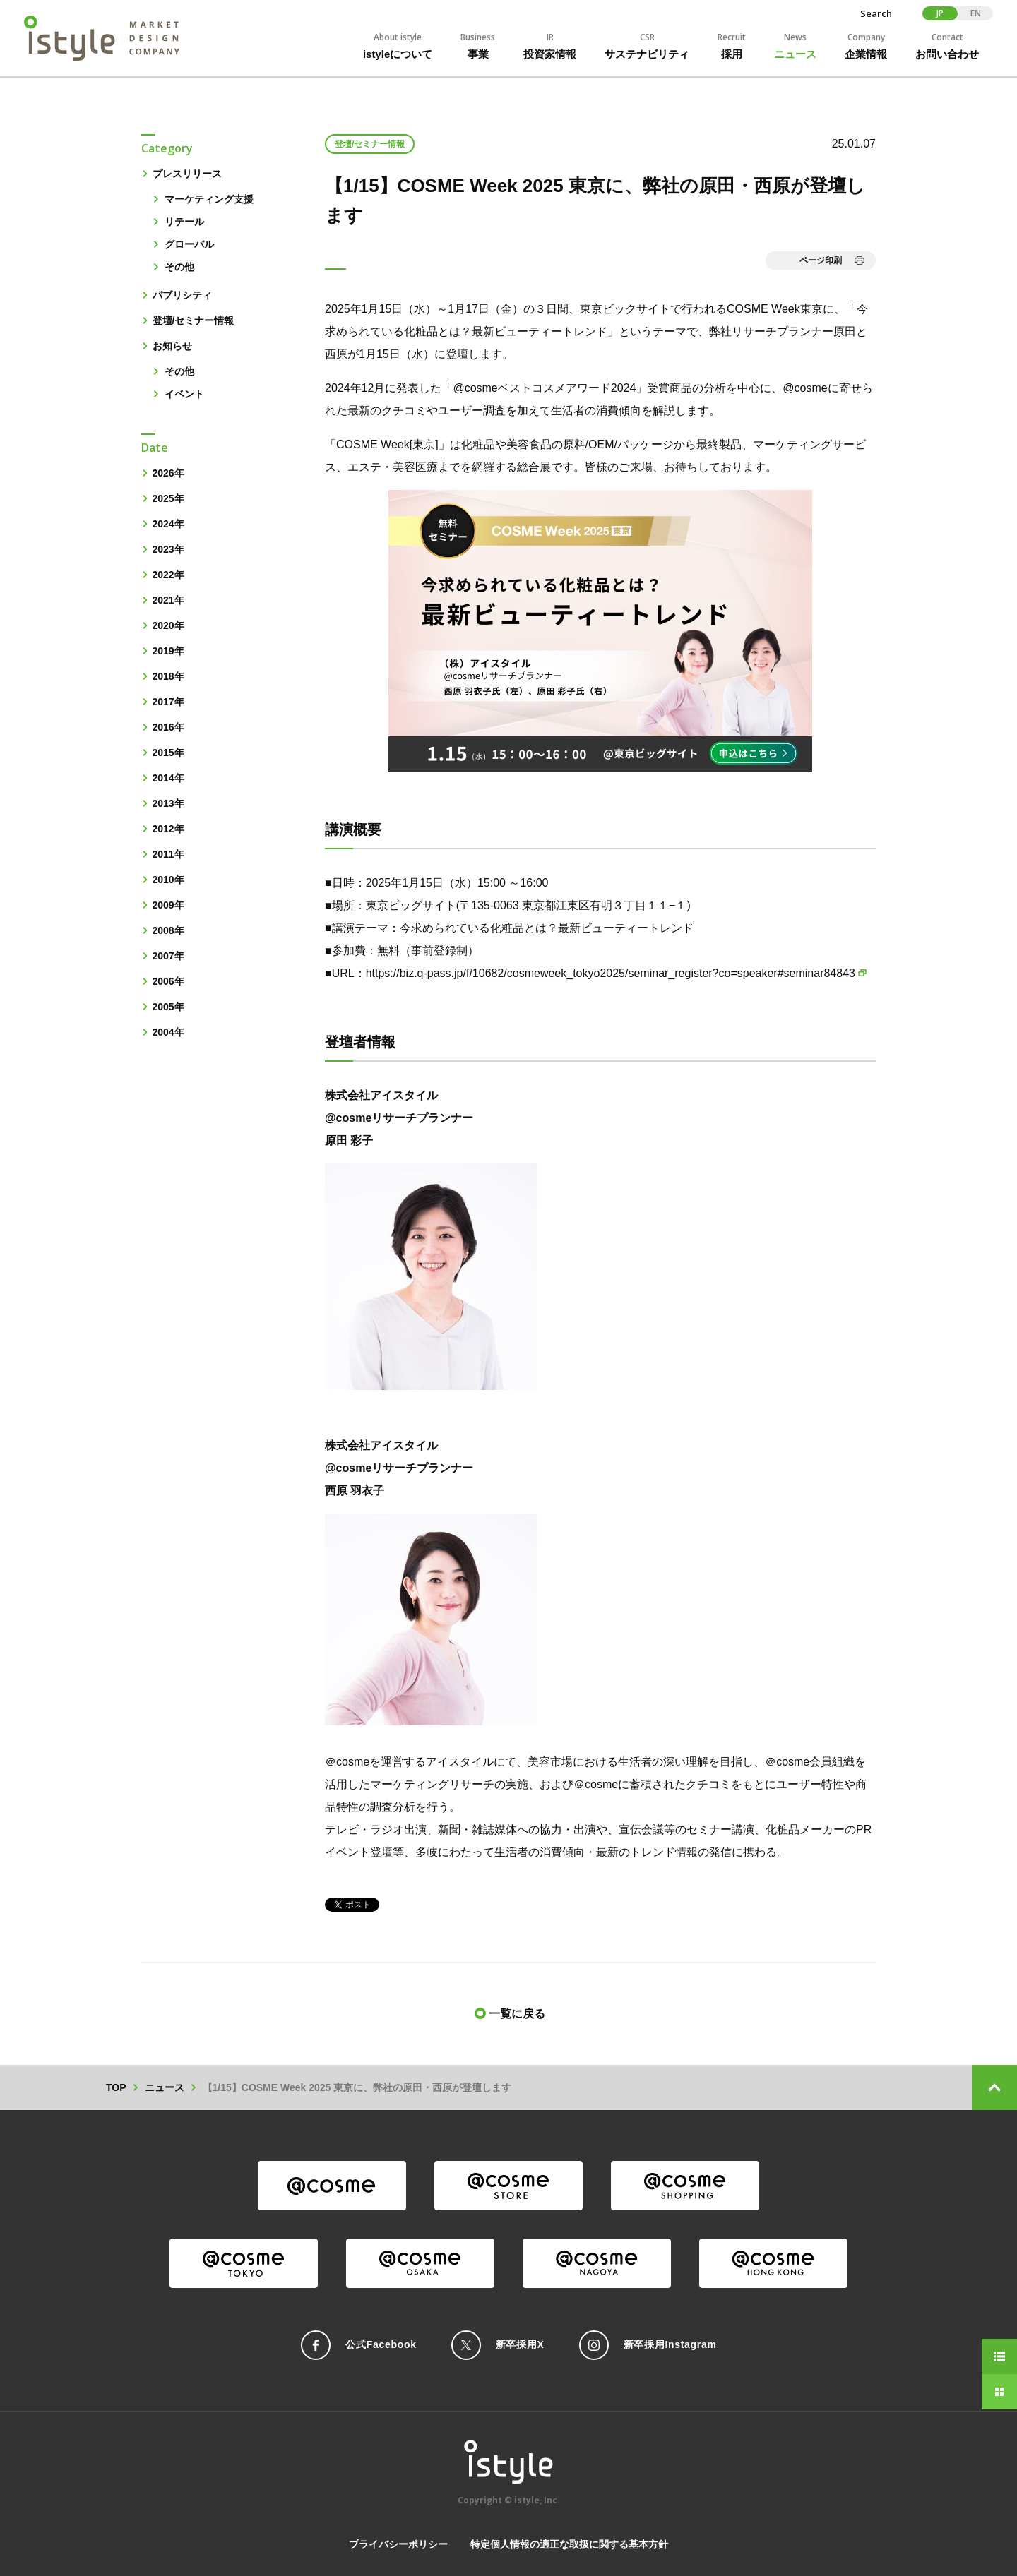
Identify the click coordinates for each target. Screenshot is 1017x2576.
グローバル (189, 244)
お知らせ (172, 346)
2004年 (168, 1032)
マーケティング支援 (209, 199)
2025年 (168, 498)
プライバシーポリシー (398, 2544)
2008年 (168, 930)
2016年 (168, 727)
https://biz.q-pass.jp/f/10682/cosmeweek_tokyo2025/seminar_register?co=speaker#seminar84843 (610, 973)
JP (940, 13)
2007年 (168, 955)
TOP (116, 2087)
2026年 (168, 473)
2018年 (168, 676)
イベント (184, 394)
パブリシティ (182, 295)
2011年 (168, 854)
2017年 (168, 701)
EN (975, 13)
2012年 (168, 828)
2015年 (168, 752)
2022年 (168, 574)
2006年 (168, 981)
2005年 (168, 1006)
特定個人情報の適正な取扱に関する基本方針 (569, 2544)
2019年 (168, 651)
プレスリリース (187, 173)
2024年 (168, 523)
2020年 (168, 625)
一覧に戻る (517, 2014)
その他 (179, 266)
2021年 (168, 600)
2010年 (168, 879)
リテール (184, 221)
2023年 (168, 549)
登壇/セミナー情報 (193, 320)
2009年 (168, 905)
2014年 (168, 778)
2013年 (168, 803)
